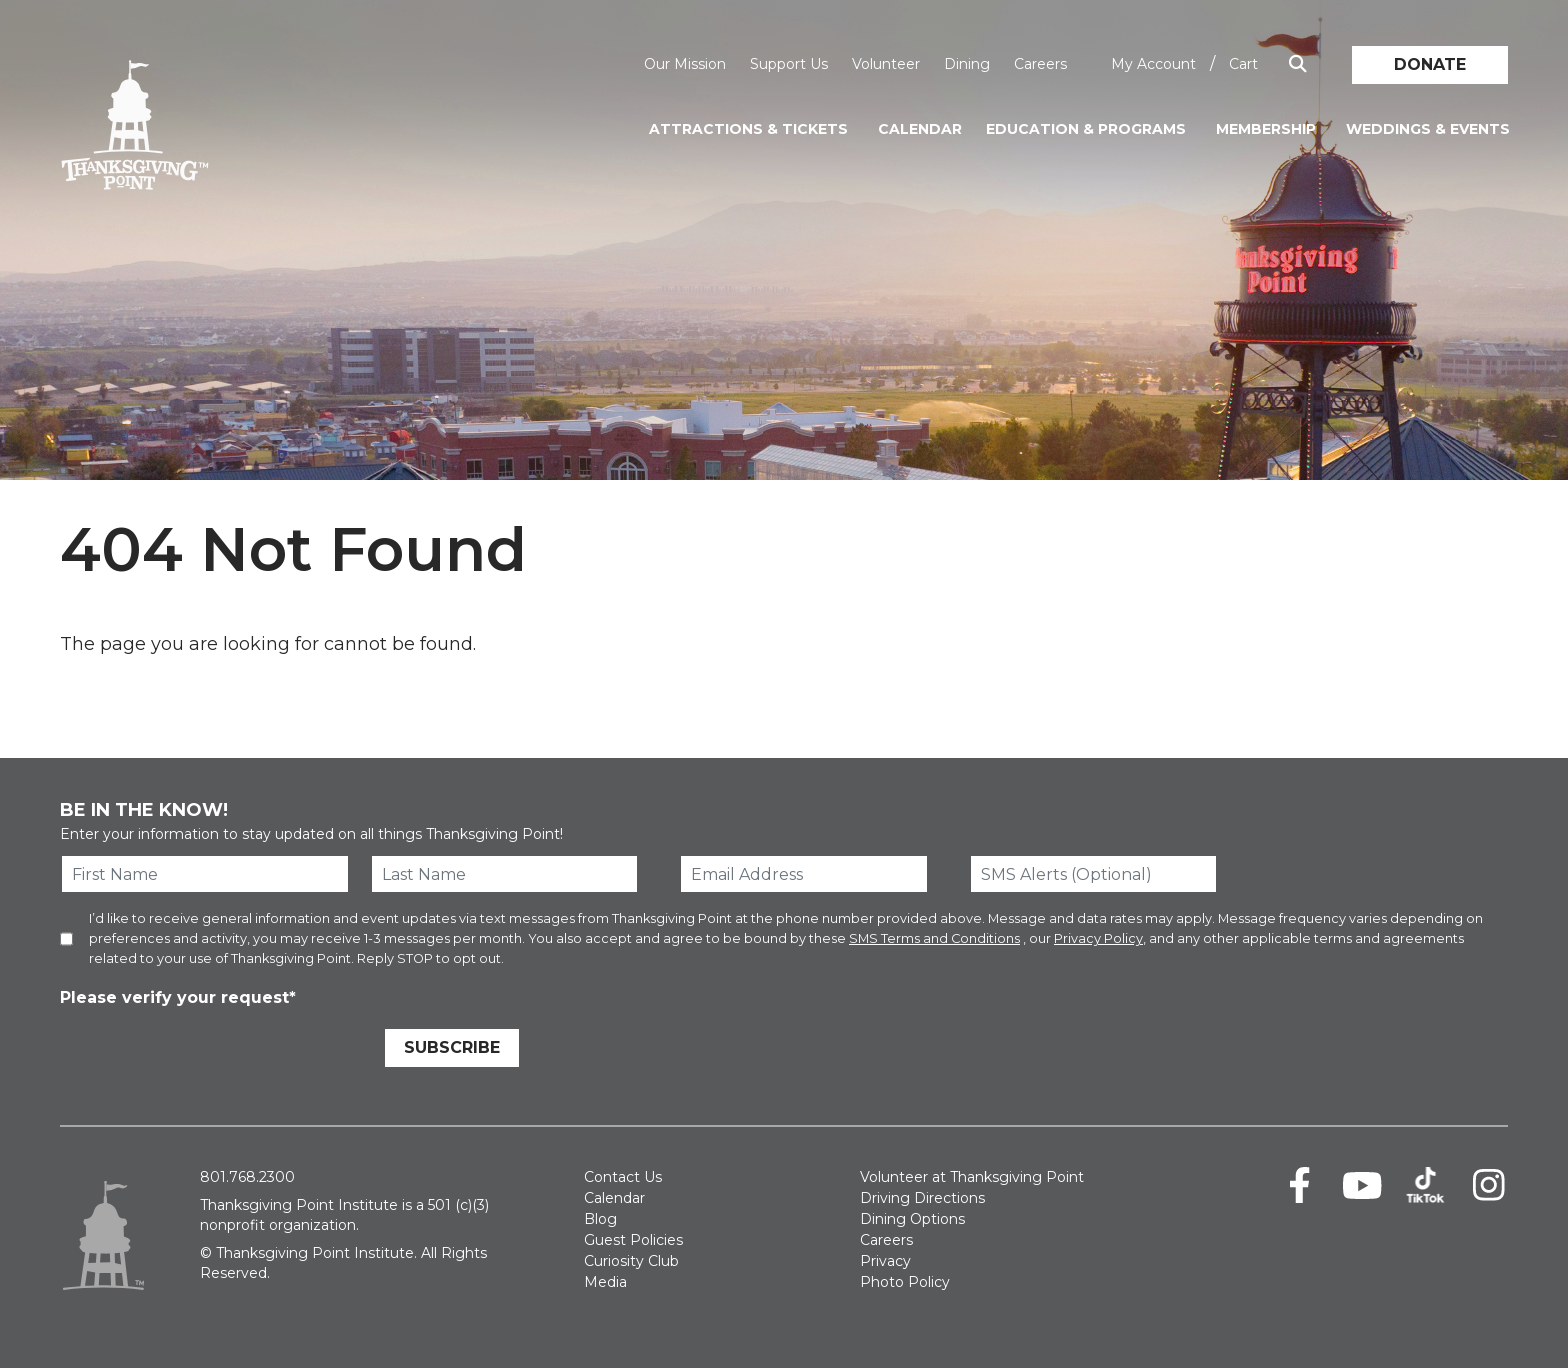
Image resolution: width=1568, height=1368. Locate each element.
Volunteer (886, 64)
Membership (1266, 129)
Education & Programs (1086, 129)
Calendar (920, 129)
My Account (1153, 64)
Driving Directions (922, 1198)
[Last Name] (505, 874)
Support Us (789, 64)
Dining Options (912, 1219)
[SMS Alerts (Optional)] (1094, 874)
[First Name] (205, 874)
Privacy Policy (1098, 938)
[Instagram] (1488, 1185)
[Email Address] (804, 874)
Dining (967, 64)
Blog (600, 1219)
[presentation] (212, 1051)
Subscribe (452, 1047)
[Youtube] (1362, 1185)
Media (605, 1282)
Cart (1243, 64)
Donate (1430, 64)
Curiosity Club (631, 1261)
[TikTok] (1425, 1185)
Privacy (885, 1261)
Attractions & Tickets (748, 129)
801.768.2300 (247, 1177)
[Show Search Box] (1298, 64)
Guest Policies (633, 1240)
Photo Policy (905, 1282)
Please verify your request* (178, 997)
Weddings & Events (1428, 129)
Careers (1040, 64)
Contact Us (623, 1177)
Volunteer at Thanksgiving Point (972, 1177)
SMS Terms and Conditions (934, 938)
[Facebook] (1299, 1185)
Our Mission (685, 64)
